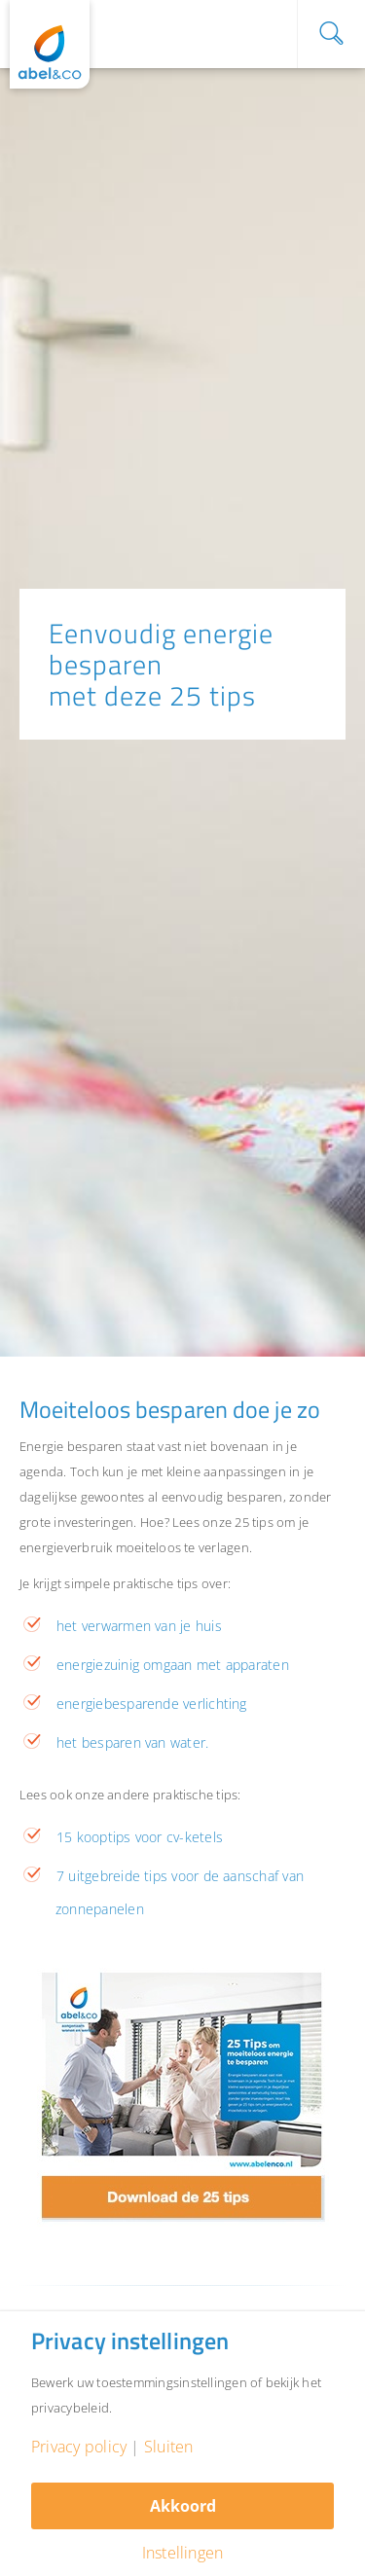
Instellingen (183, 2552)
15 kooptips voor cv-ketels (139, 1837)
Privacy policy (79, 2446)
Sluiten (169, 2446)
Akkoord (183, 2506)
